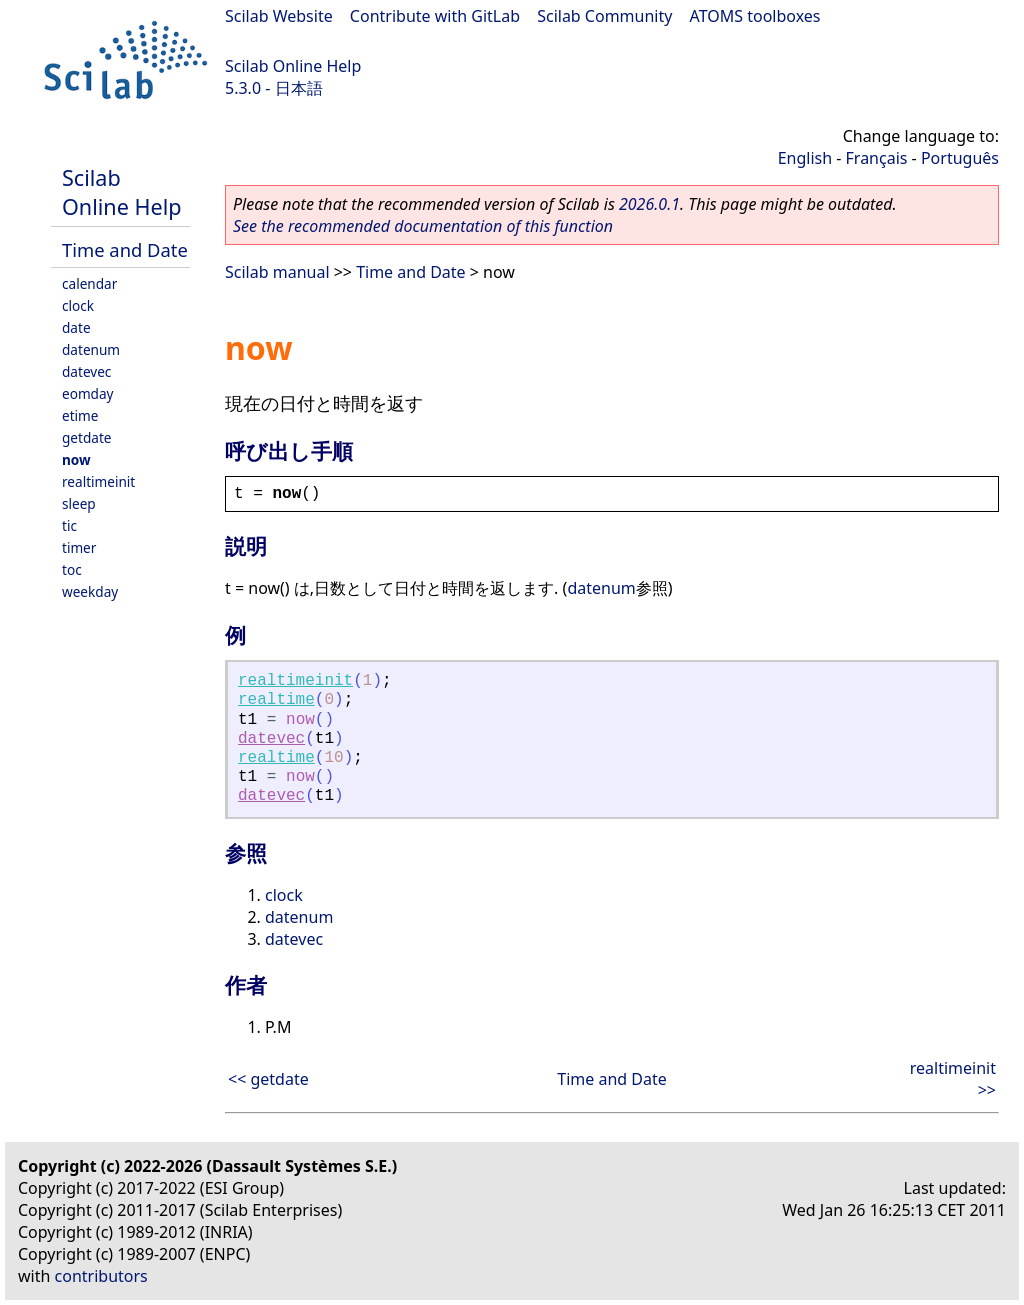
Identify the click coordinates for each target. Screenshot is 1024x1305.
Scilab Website (279, 16)
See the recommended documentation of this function (423, 226)
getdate (87, 437)
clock (78, 305)
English (805, 158)
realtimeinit (98, 481)
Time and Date (125, 249)
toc (72, 569)
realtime (276, 700)
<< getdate (268, 1079)
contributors (101, 1276)
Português (960, 158)
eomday (88, 393)
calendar (89, 283)
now (76, 459)
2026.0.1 (649, 204)
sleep (79, 503)
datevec (86, 371)
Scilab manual (277, 272)
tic (69, 525)
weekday (90, 591)
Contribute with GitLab (435, 16)
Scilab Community (604, 16)
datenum (91, 349)
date (76, 327)
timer (79, 547)
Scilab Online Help (293, 66)
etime (80, 415)
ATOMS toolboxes (755, 16)
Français (877, 158)
